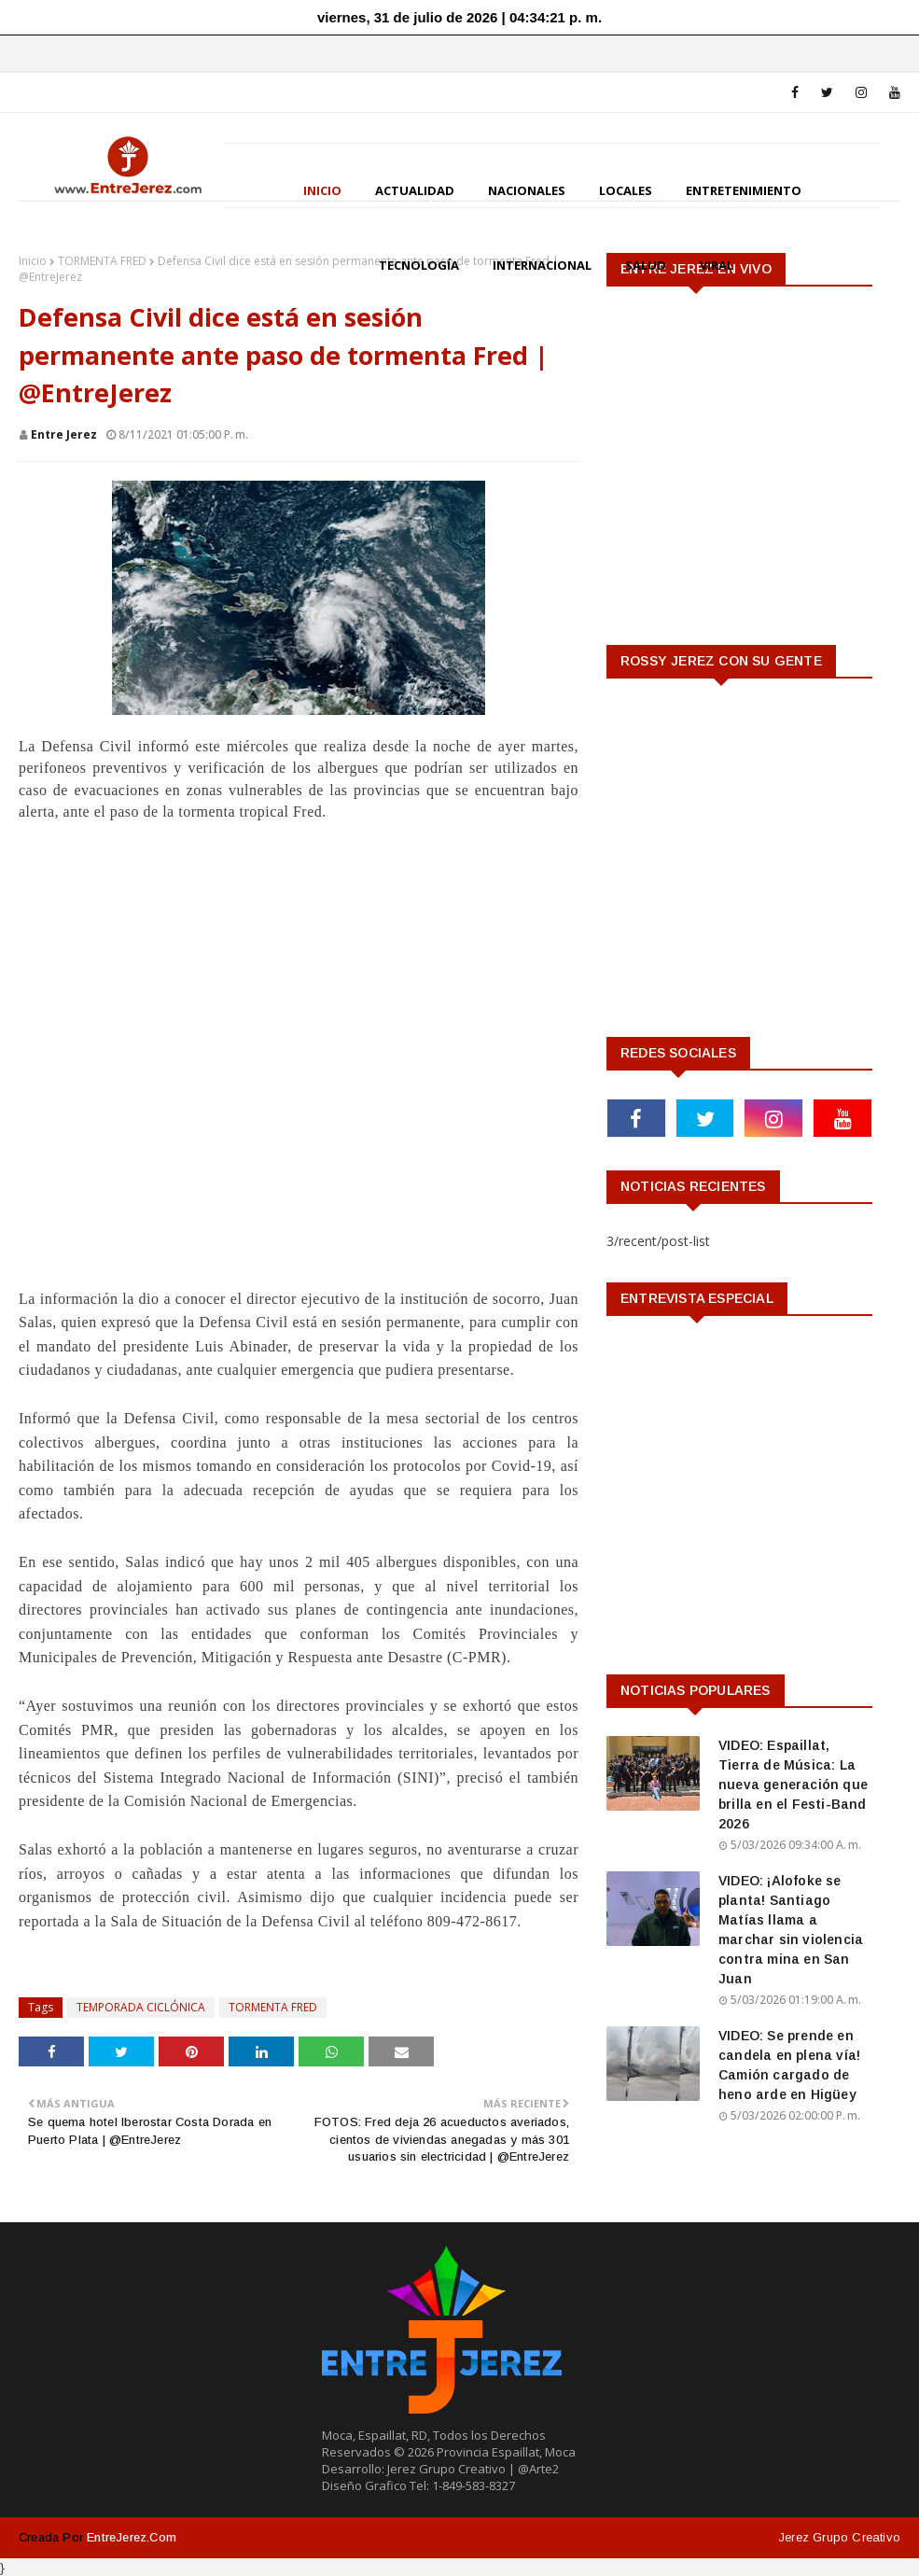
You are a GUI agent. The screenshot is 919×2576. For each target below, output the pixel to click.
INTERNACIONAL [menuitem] (542, 265)
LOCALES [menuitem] (625, 190)
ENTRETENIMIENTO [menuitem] (743, 190)
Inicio (33, 261)
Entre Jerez (64, 434)
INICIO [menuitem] (322, 190)
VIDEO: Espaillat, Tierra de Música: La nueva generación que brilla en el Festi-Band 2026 (793, 1784)
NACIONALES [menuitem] (526, 190)
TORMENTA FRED (102, 261)
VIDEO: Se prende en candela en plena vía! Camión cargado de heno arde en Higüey (789, 2065)
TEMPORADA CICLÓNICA (141, 2007)
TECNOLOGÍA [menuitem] (419, 265)
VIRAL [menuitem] (716, 265)
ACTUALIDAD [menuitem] (414, 190)
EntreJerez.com (131, 2537)
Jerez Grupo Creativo (839, 2537)
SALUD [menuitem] (645, 265)
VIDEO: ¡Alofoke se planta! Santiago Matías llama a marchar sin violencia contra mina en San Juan (790, 1929)
